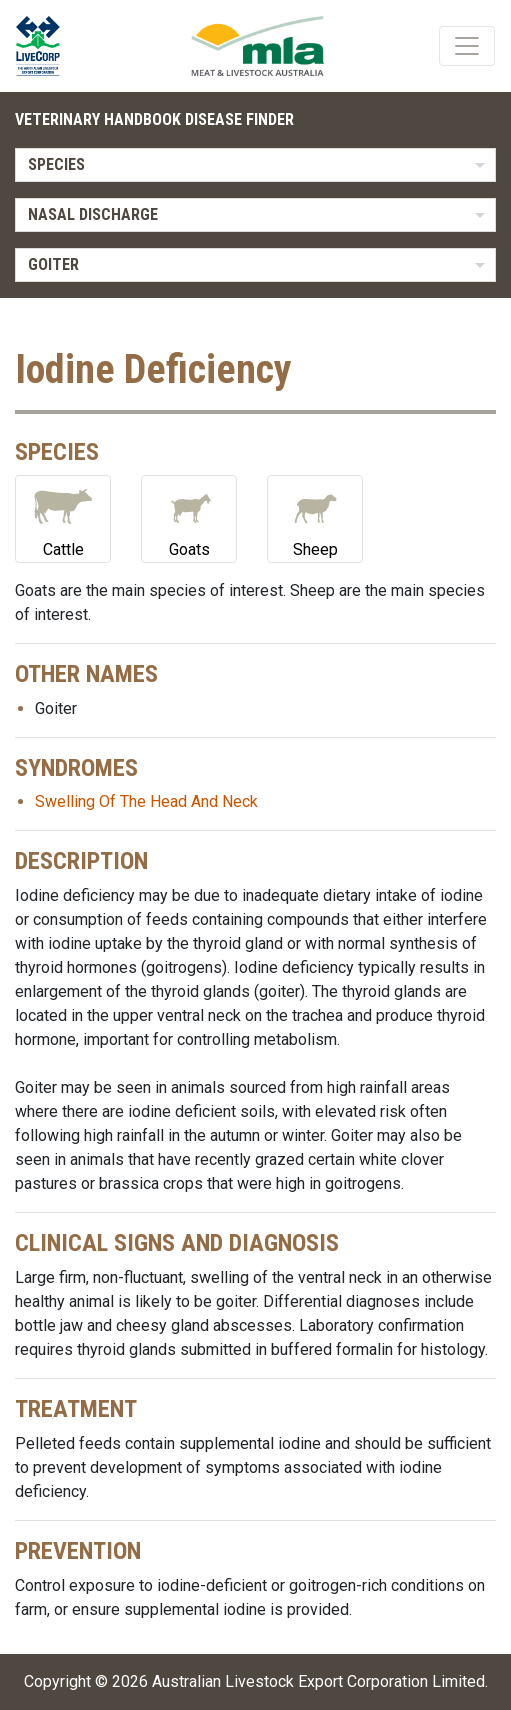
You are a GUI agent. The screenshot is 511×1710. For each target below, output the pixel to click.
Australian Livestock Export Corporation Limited (318, 1681)
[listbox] (255, 165)
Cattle (63, 517)
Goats (189, 517)
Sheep (315, 517)
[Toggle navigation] (467, 46)
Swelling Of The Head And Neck (146, 801)
